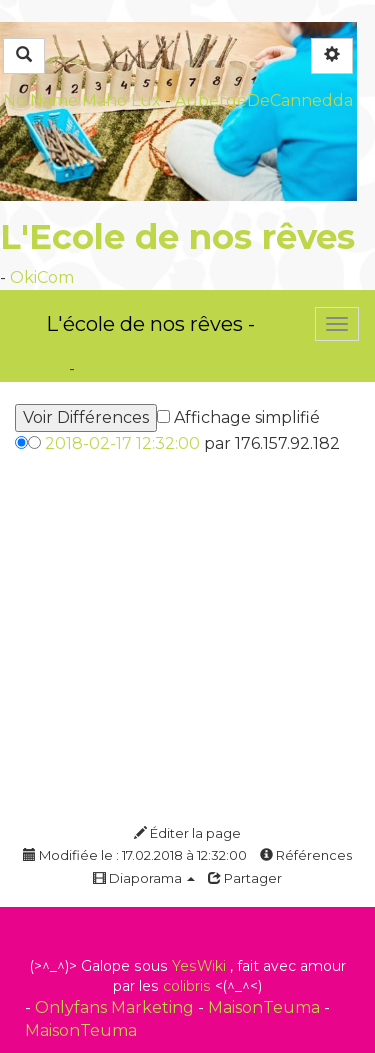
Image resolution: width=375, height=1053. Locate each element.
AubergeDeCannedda (264, 100)
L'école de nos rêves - (150, 324)
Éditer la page (187, 833)
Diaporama (144, 878)
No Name (40, 100)
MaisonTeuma (266, 1007)
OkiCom (42, 277)
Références (306, 855)
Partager (245, 878)
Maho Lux (121, 100)
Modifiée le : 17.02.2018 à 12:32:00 (135, 855)
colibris (187, 986)
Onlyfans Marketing (116, 1007)
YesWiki (199, 966)
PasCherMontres (146, 368)
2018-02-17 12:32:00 (122, 443)
